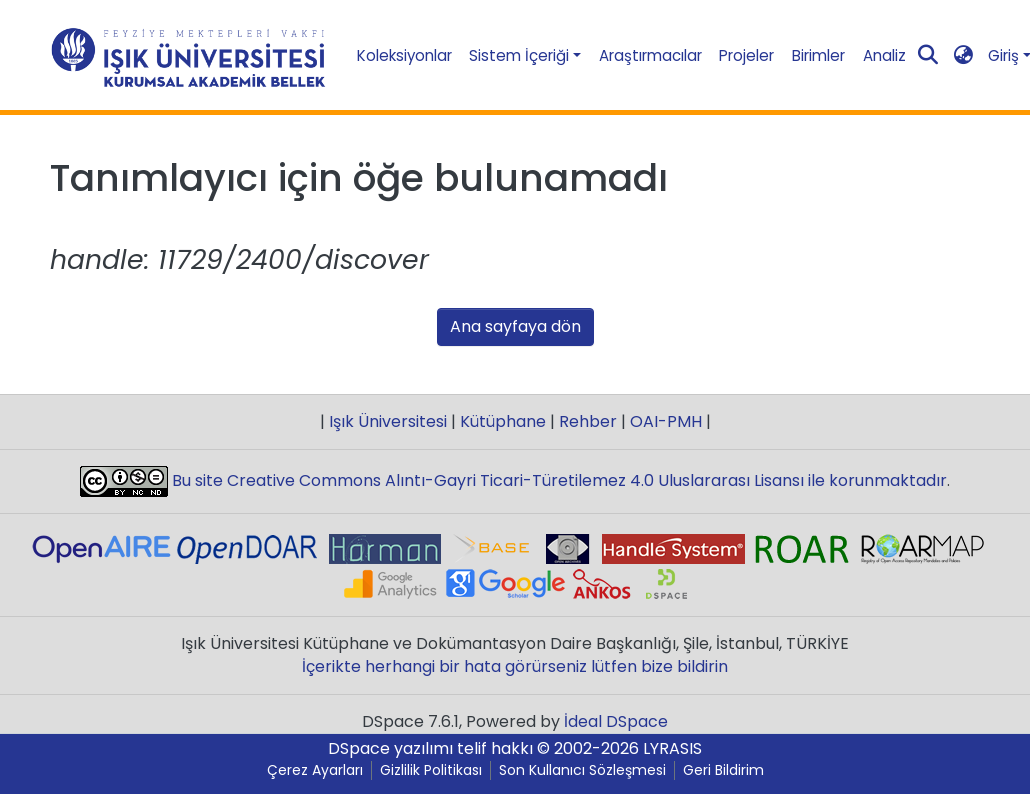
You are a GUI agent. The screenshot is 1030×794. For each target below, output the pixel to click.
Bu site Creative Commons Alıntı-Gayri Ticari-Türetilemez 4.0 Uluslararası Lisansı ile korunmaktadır (557, 480)
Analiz (884, 55)
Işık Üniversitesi (388, 421)
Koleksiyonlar (404, 55)
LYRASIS (672, 748)
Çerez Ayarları (315, 770)
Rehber (588, 421)
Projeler (746, 55)
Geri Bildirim (723, 770)
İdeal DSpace (616, 721)
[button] (963, 55)
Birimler (818, 55)
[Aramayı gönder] (927, 56)
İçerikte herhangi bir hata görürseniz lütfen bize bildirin (515, 666)
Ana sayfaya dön (515, 326)
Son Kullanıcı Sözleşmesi (582, 770)
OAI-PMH (666, 421)
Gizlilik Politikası (431, 770)
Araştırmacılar (650, 55)
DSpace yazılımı (390, 748)
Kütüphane (503, 421)
